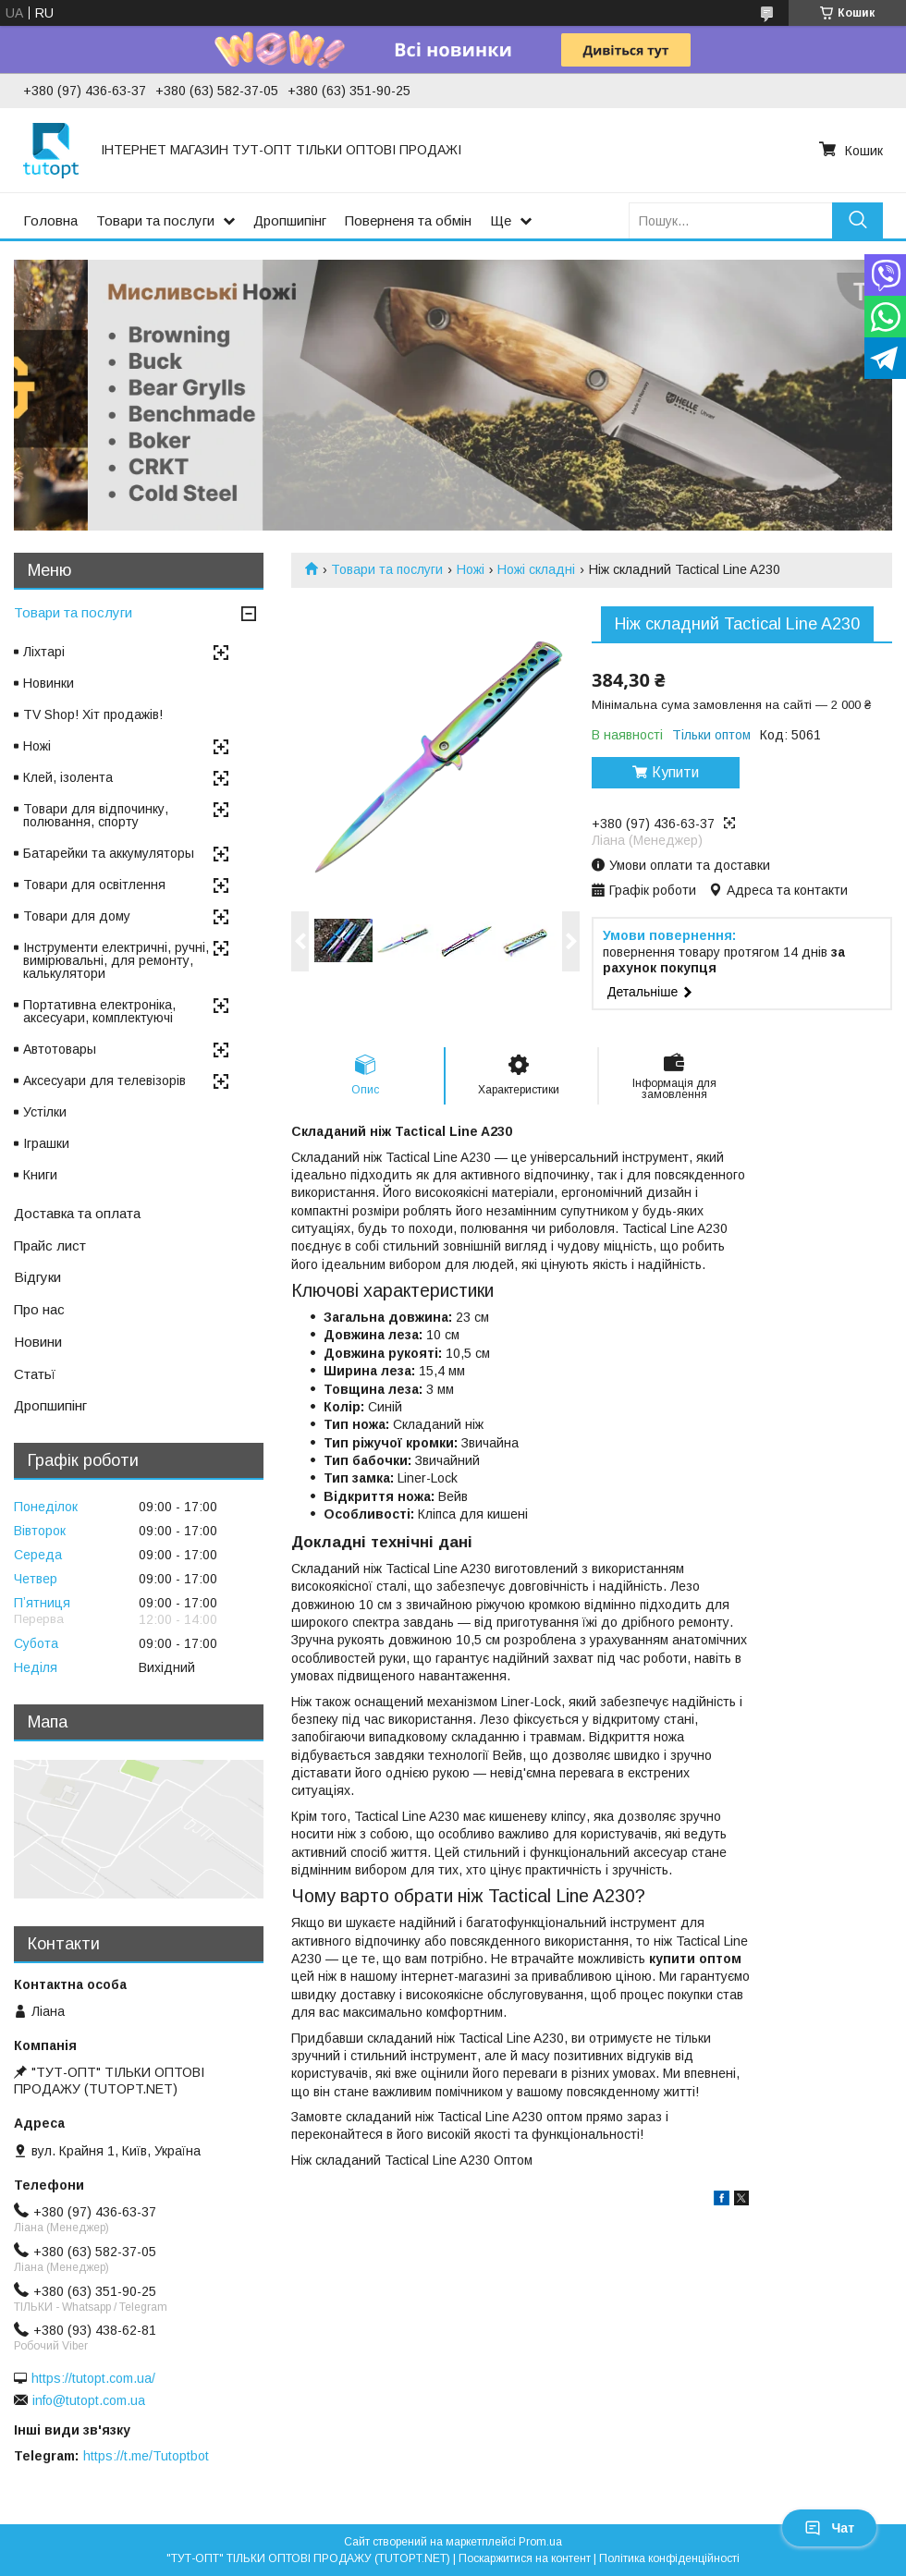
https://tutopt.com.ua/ (93, 2378)
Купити (675, 772)
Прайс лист (50, 1245)
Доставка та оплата (77, 1213)
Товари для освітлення (94, 884)
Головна (50, 220)
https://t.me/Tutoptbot (146, 2455)
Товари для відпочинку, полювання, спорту (95, 815)
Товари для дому (76, 916)
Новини (38, 1341)
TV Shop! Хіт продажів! (93, 714)
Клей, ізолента (68, 777)
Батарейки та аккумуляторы (108, 853)
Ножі (470, 569)
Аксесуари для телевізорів (104, 1080)
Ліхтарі (44, 651)
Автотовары (59, 1049)
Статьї (34, 1374)
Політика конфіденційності (669, 2558)
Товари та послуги (155, 220)
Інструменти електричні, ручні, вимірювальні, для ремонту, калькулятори (116, 960)
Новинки (48, 683)
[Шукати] (857, 220)
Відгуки (37, 1277)
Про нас (39, 1309)
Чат (829, 2528)
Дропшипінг (289, 220)
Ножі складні (536, 569)
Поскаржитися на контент (525, 2558)
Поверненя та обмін (408, 220)
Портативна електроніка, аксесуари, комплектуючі (99, 1011)
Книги (40, 1174)
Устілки (45, 1112)
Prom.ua (540, 2541)
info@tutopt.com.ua (88, 2400)
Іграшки (46, 1143)
